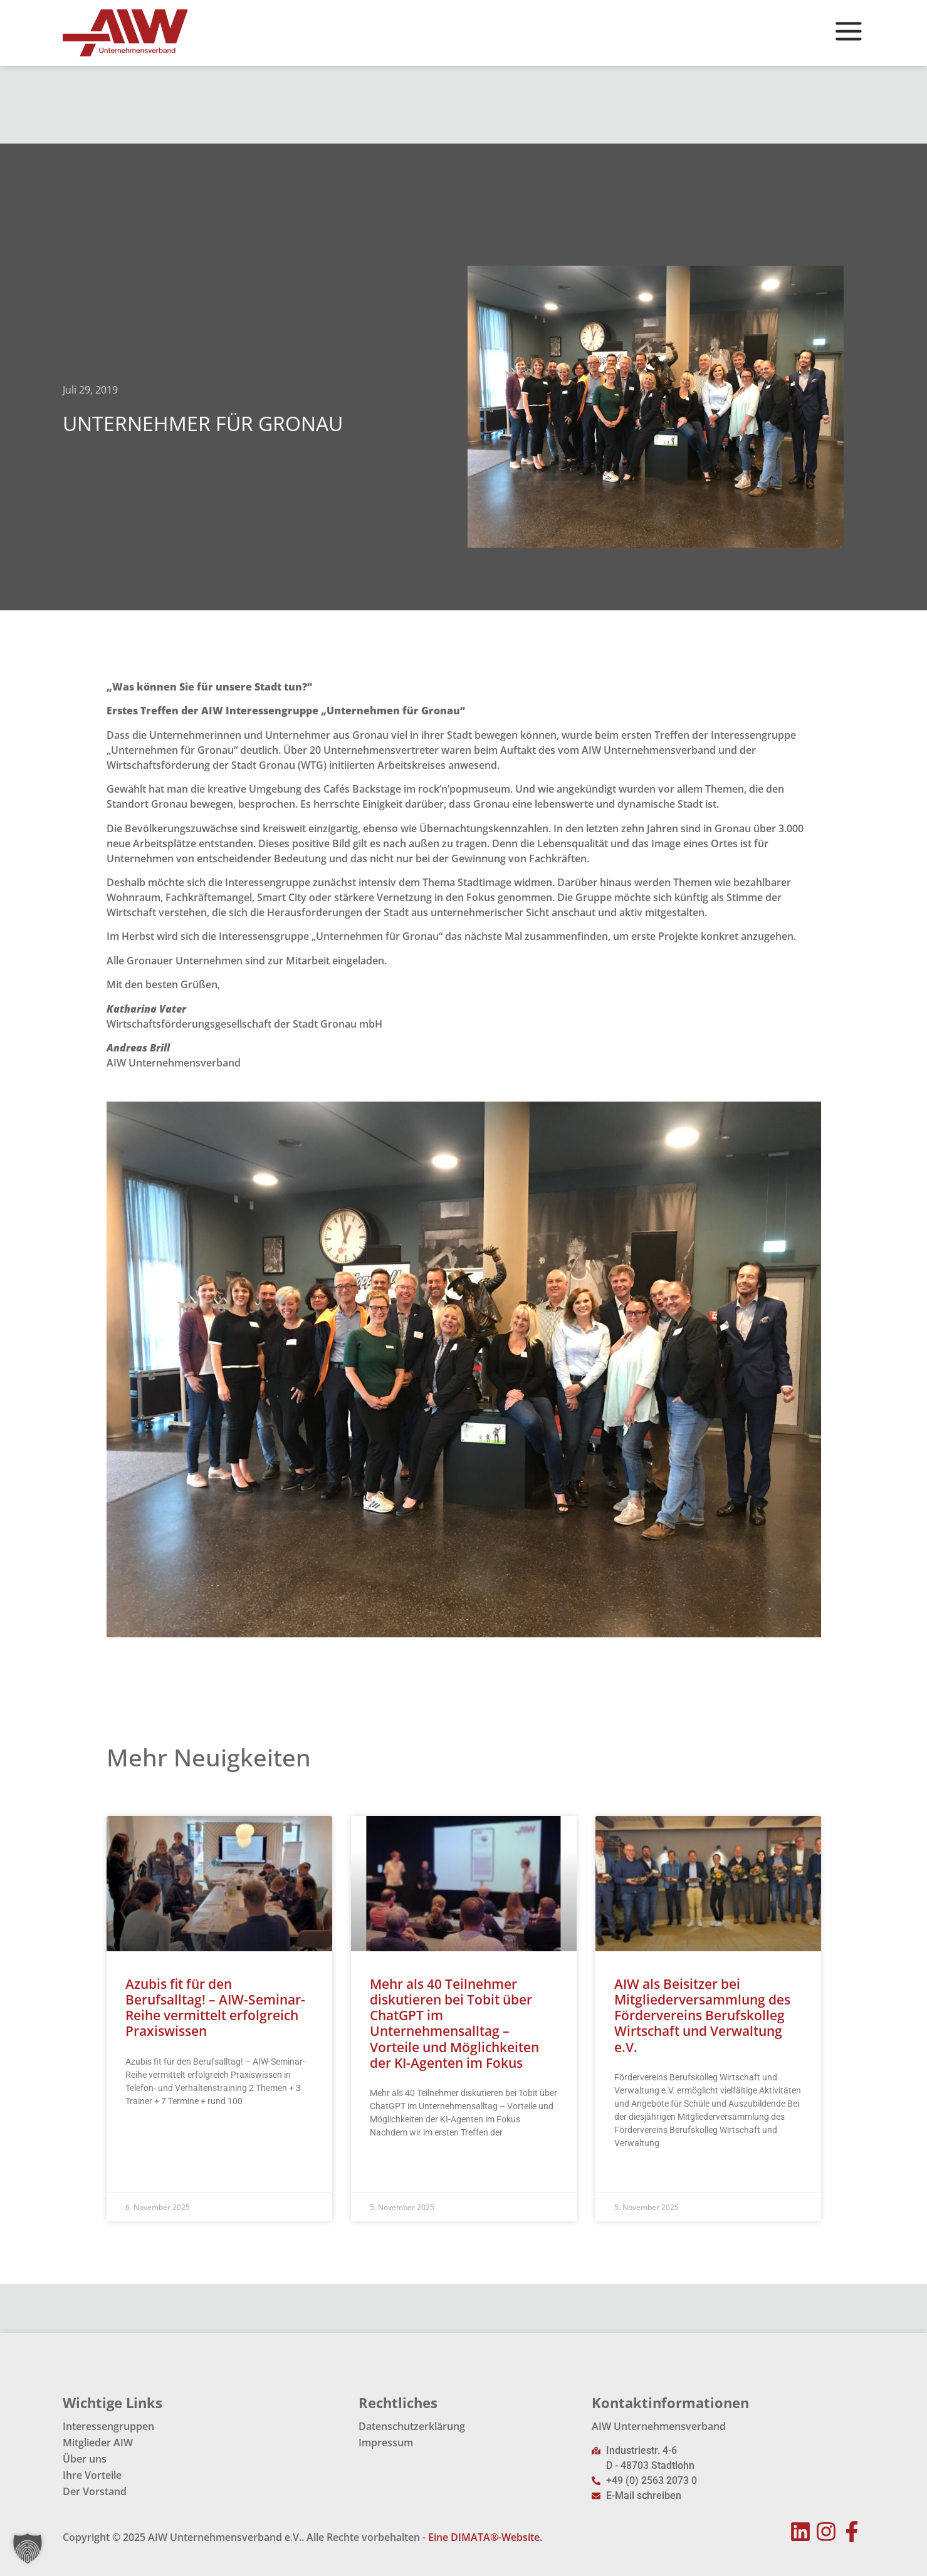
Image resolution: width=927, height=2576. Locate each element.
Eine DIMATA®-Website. (485, 2537)
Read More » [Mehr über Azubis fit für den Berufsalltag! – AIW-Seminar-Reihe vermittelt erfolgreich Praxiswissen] (149, 2132)
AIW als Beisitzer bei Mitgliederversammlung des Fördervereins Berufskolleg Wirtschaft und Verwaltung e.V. (702, 2015)
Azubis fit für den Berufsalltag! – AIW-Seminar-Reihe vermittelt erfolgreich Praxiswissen (215, 2007)
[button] (27, 2548)
